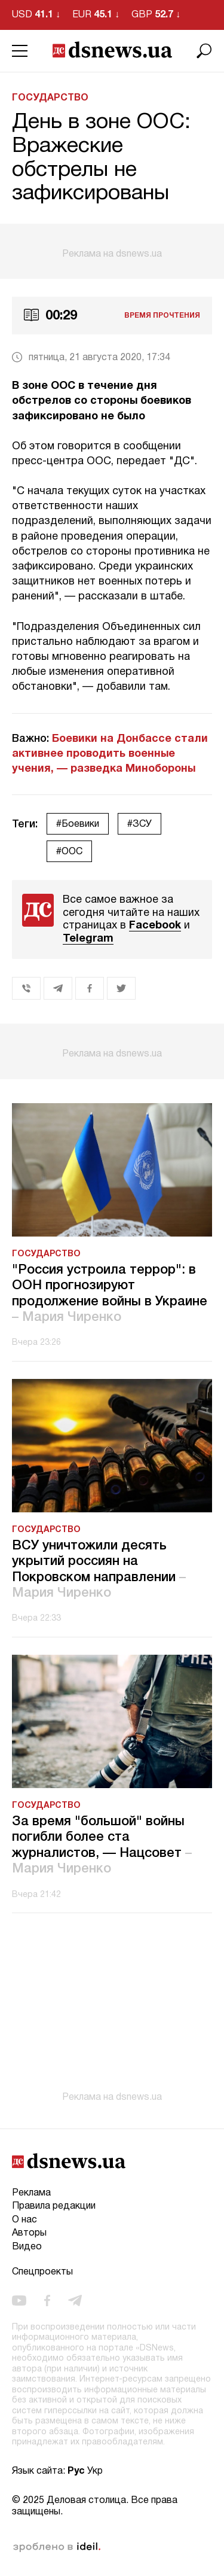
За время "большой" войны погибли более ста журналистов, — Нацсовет (102, 1845)
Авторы (29, 2233)
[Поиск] (204, 51)
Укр (95, 2471)
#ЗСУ (139, 824)
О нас (24, 2220)
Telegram (88, 939)
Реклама (31, 2193)
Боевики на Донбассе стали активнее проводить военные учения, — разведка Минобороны (110, 754)
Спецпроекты (42, 2272)
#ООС (69, 852)
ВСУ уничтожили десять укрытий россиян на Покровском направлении (99, 1569)
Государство (50, 98)
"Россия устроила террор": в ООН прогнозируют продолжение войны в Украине (109, 1293)
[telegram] (75, 2300)
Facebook (155, 926)
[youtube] (19, 2300)
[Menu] (19, 51)
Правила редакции (54, 2206)
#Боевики (77, 824)
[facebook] (47, 2300)
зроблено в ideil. (57, 2547)
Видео (27, 2247)
